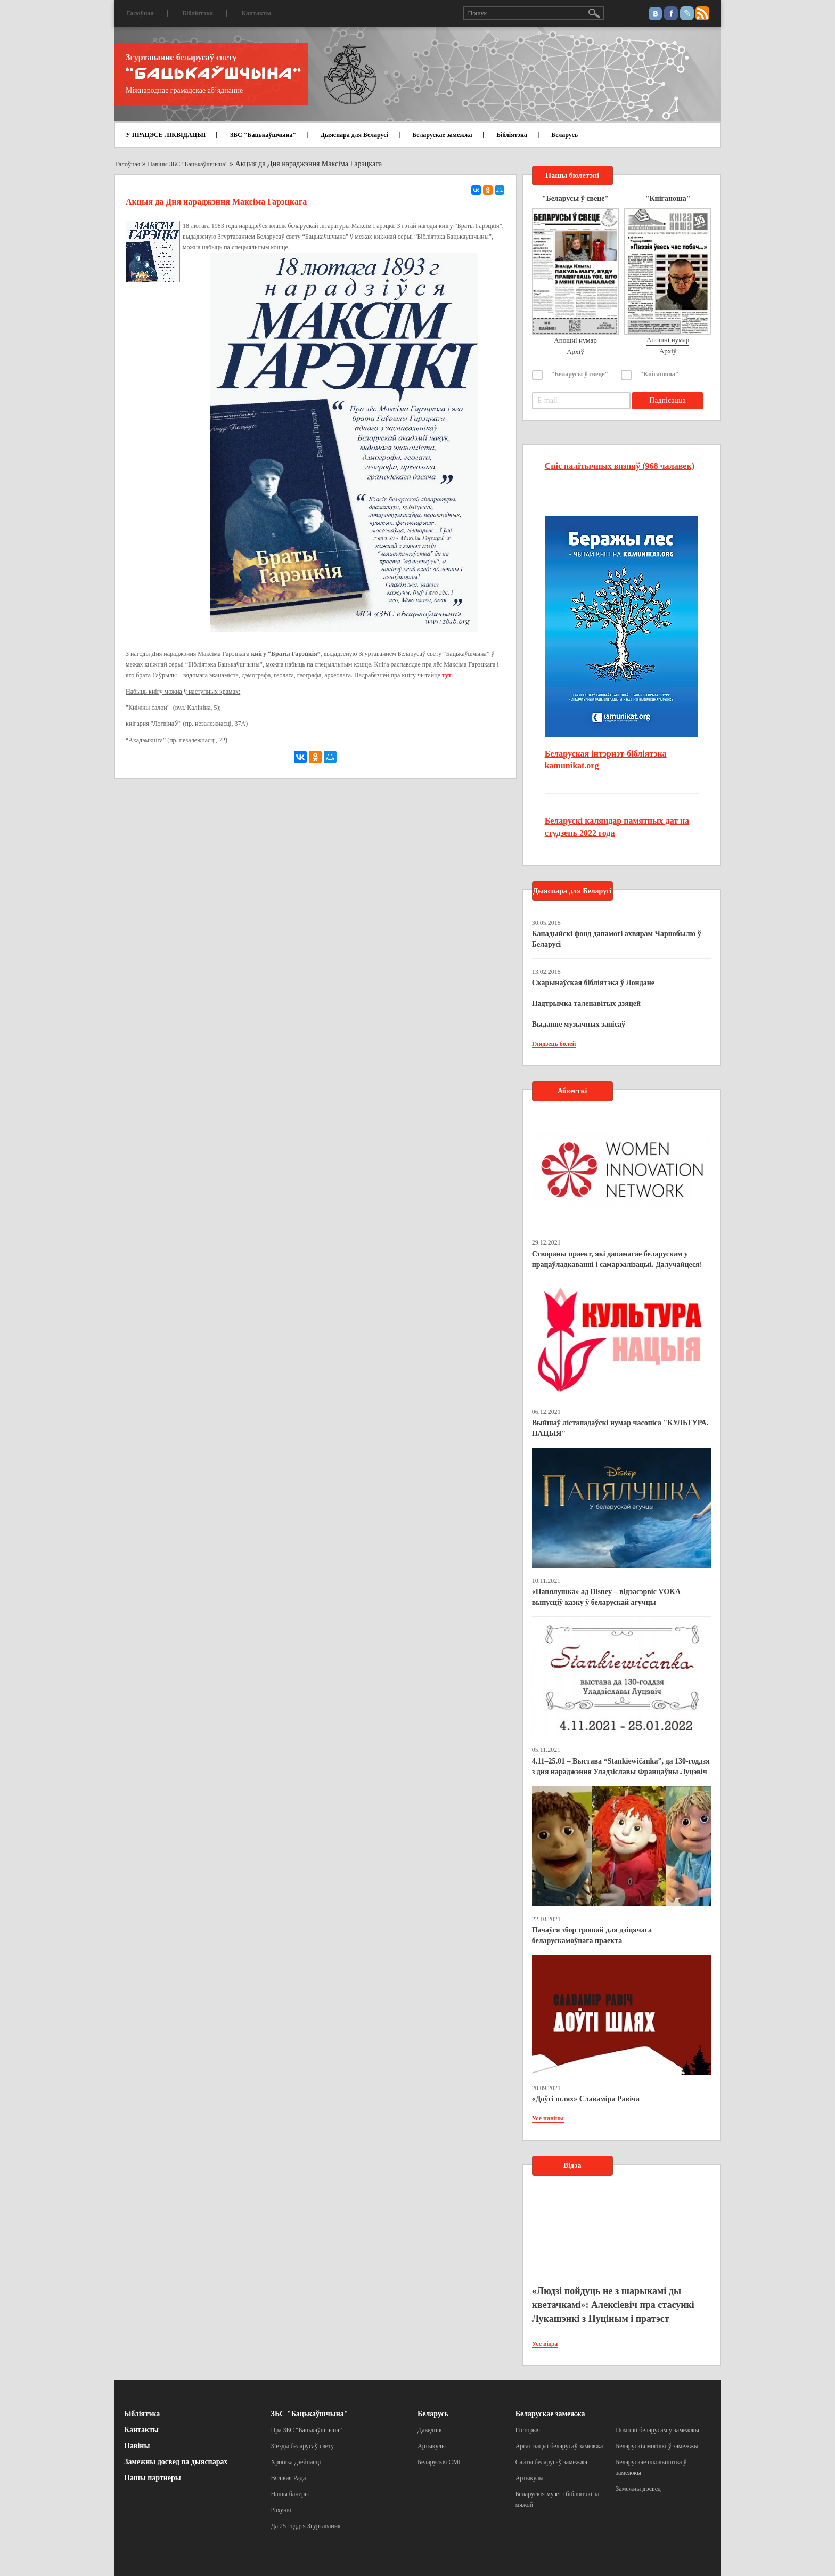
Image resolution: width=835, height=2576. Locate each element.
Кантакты (256, 13)
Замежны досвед (638, 2488)
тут (447, 675)
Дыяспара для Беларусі (354, 135)
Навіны (137, 2446)
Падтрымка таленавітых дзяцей (586, 1003)
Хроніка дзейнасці (296, 2462)
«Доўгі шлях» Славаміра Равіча (586, 2099)
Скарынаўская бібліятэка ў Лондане (593, 983)
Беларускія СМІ (439, 2462)
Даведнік (430, 2430)
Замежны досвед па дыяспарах (175, 2462)
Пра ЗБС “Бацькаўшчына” (306, 2430)
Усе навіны (548, 2118)
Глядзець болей (554, 1043)
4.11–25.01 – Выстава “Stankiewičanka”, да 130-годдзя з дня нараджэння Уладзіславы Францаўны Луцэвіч (621, 1766)
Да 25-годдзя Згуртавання (306, 2526)
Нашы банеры (290, 2494)
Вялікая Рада (288, 2478)
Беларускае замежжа (442, 135)
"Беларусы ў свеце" (580, 374)
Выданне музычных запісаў (578, 1024)
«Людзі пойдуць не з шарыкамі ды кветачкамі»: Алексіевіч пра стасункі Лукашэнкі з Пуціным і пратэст (613, 2304)
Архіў (575, 351)
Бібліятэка (197, 13)
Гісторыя (527, 2430)
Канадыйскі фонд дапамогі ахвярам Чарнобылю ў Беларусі (616, 939)
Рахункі (281, 2510)
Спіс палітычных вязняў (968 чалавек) (619, 465)
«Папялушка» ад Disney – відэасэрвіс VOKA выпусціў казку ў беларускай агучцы (606, 1597)
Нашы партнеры (152, 2478)
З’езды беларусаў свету (302, 2446)
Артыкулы (432, 2446)
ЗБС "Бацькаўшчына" (263, 135)
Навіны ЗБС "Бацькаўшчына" (187, 164)
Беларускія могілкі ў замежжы (657, 2446)
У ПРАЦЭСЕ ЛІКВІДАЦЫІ (166, 135)
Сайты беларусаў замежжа (551, 2462)
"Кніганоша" (659, 374)
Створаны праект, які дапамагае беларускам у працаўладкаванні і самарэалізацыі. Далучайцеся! (617, 1259)
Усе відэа (545, 2343)
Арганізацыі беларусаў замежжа (559, 2446)
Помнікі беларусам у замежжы (657, 2430)
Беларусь (564, 135)
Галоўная (140, 13)
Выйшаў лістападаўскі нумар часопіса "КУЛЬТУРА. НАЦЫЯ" (620, 1428)
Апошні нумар (575, 340)
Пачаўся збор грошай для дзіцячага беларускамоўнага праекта (592, 1935)
